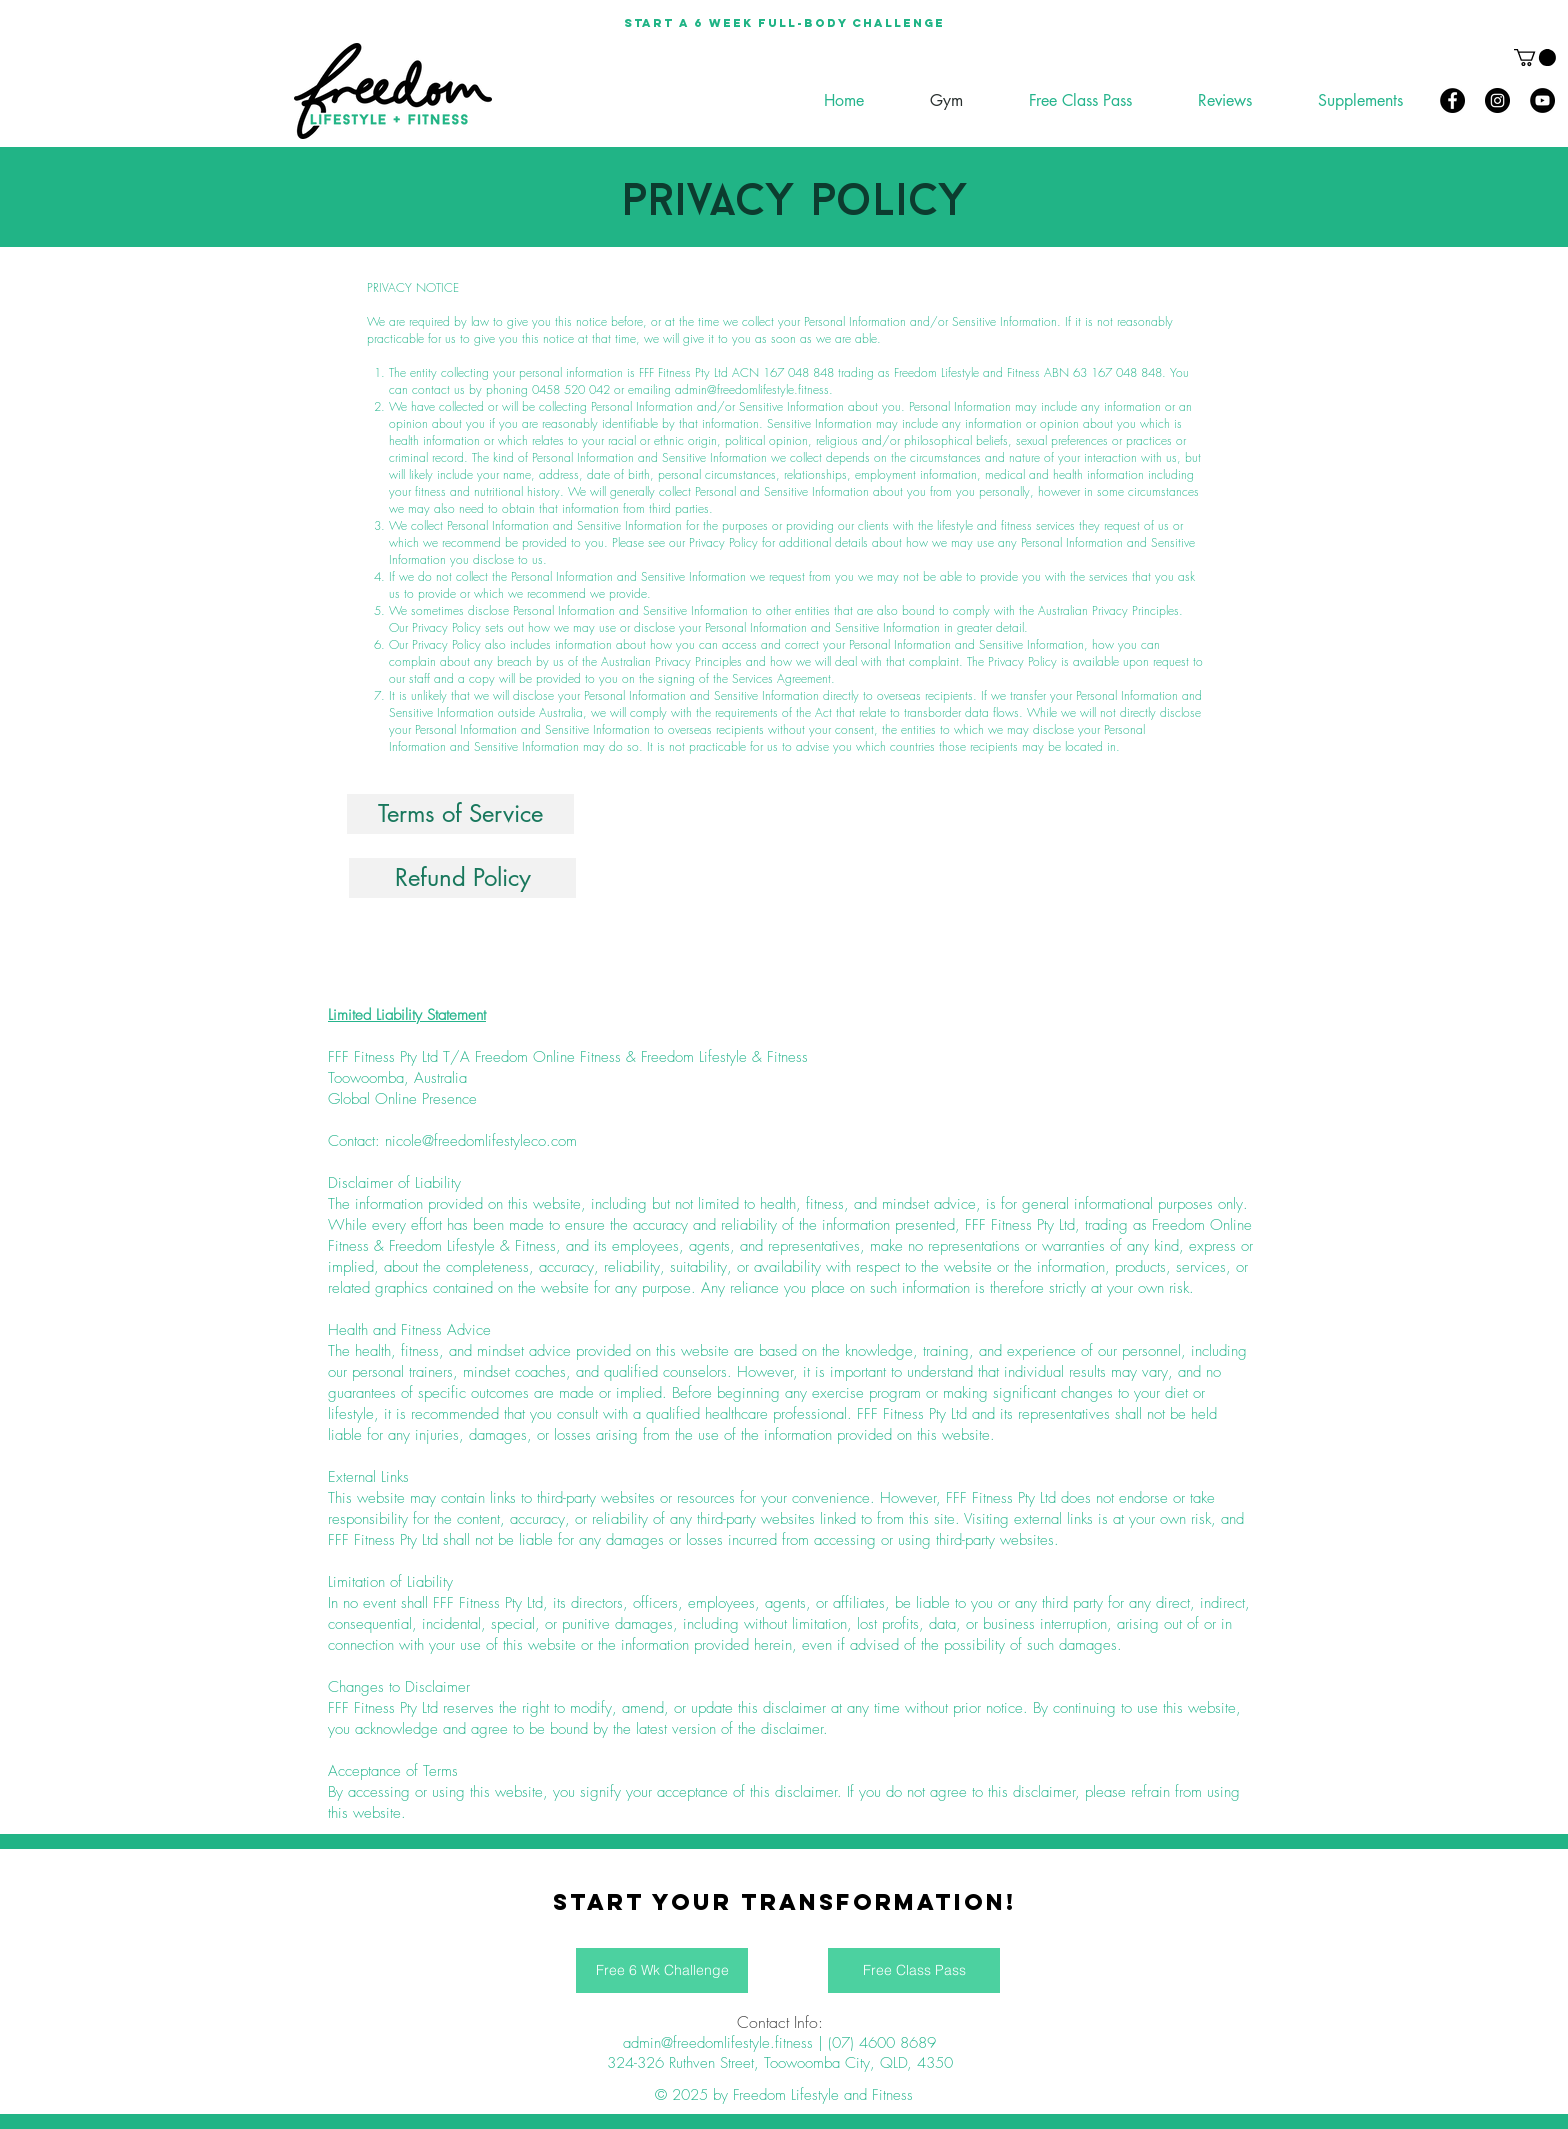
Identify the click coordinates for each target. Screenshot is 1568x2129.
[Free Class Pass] (914, 1970)
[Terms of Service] (460, 814)
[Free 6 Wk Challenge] (662, 1970)
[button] (1535, 57)
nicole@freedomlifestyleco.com (481, 1141)
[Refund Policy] (462, 878)
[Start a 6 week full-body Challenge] (784, 23)
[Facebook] (1452, 100)
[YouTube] (1542, 100)
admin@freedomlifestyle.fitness (752, 389)
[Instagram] (1497, 100)
